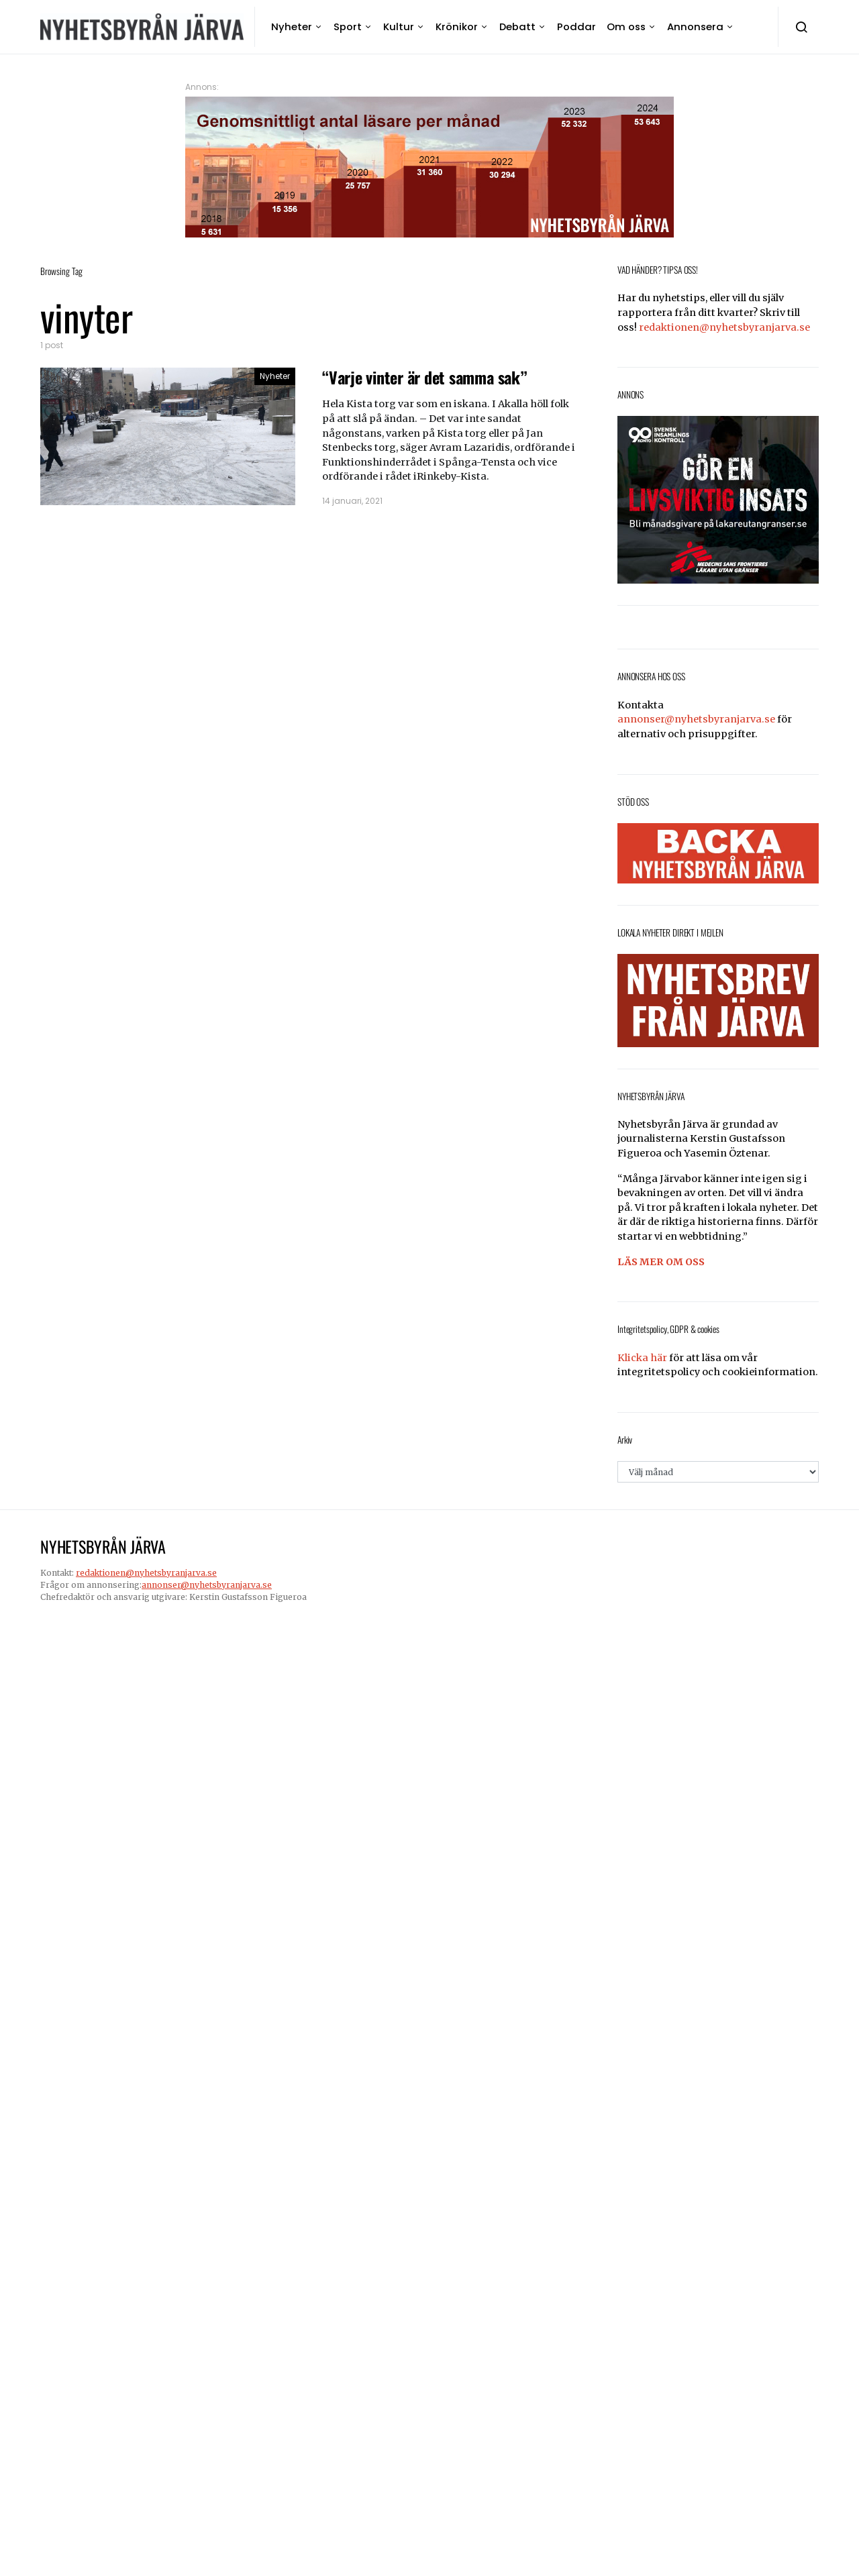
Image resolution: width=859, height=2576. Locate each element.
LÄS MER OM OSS (661, 1262)
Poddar (576, 26)
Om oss (626, 26)
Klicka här (642, 1358)
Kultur (398, 26)
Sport (348, 26)
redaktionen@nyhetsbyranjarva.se (724, 327)
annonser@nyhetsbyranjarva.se (696, 719)
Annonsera (695, 26)
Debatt (517, 26)
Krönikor (457, 26)
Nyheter (291, 26)
